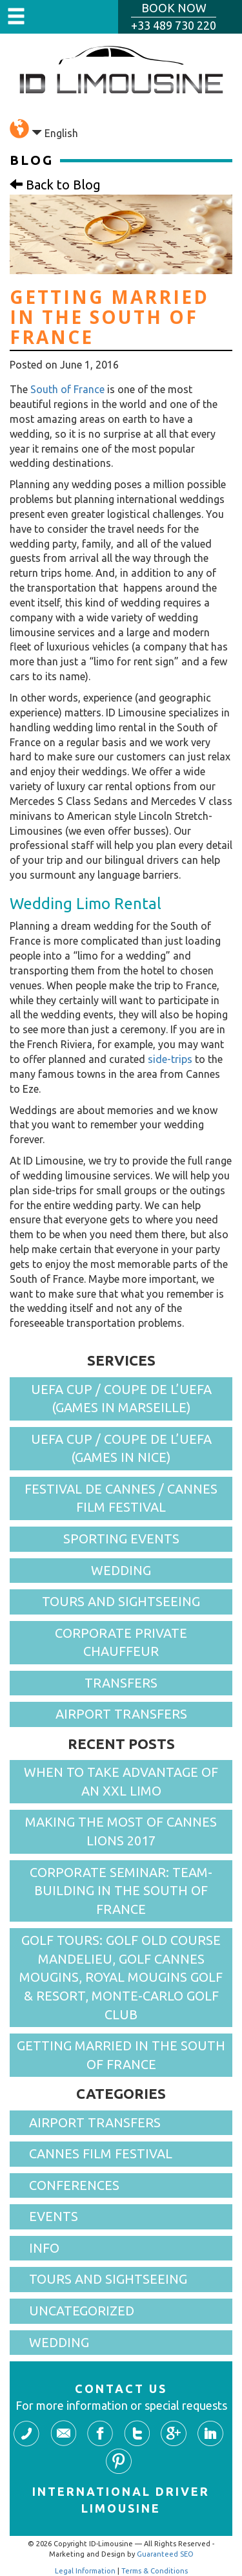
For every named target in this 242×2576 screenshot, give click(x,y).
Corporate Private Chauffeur (121, 1642)
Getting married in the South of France (121, 2055)
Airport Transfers (121, 1713)
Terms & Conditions (154, 2571)
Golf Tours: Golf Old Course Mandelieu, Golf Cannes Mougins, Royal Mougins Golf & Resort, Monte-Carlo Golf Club (121, 1977)
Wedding (121, 1570)
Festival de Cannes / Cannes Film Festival (121, 1498)
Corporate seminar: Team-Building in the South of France (121, 1890)
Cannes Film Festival (100, 2153)
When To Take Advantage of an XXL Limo (121, 1781)
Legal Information (85, 2571)
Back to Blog (55, 184)
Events (53, 2216)
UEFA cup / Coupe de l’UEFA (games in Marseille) (121, 1398)
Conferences (74, 2185)
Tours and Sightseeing (121, 1601)
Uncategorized (81, 2310)
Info (44, 2247)
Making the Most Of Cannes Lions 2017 (121, 1831)
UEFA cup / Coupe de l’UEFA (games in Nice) (121, 1448)
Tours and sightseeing (108, 2278)
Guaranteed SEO (165, 2554)
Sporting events (121, 1538)
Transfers (121, 1682)
